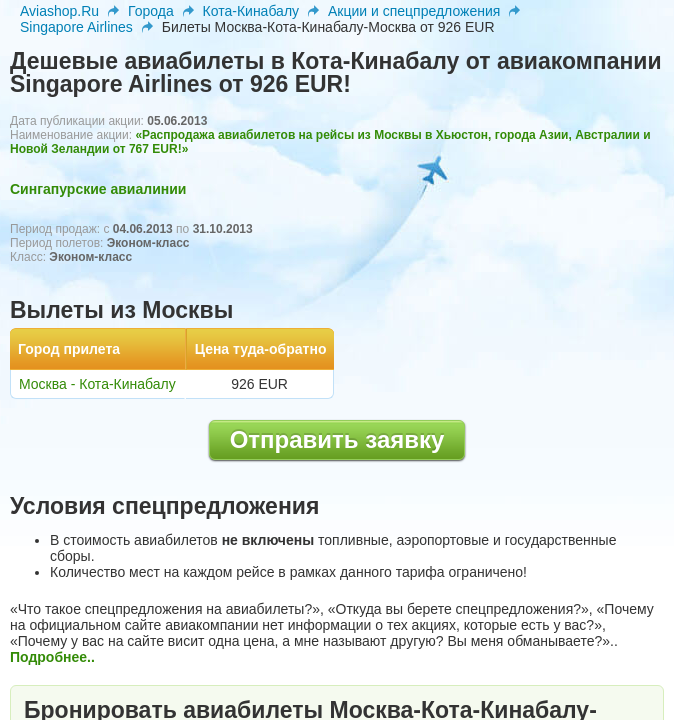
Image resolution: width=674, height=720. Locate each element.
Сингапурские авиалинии (98, 189)
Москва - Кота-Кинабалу (97, 384)
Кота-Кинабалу (251, 11)
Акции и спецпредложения (414, 11)
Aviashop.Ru (59, 11)
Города (151, 11)
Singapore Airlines (76, 27)
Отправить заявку (337, 439)
